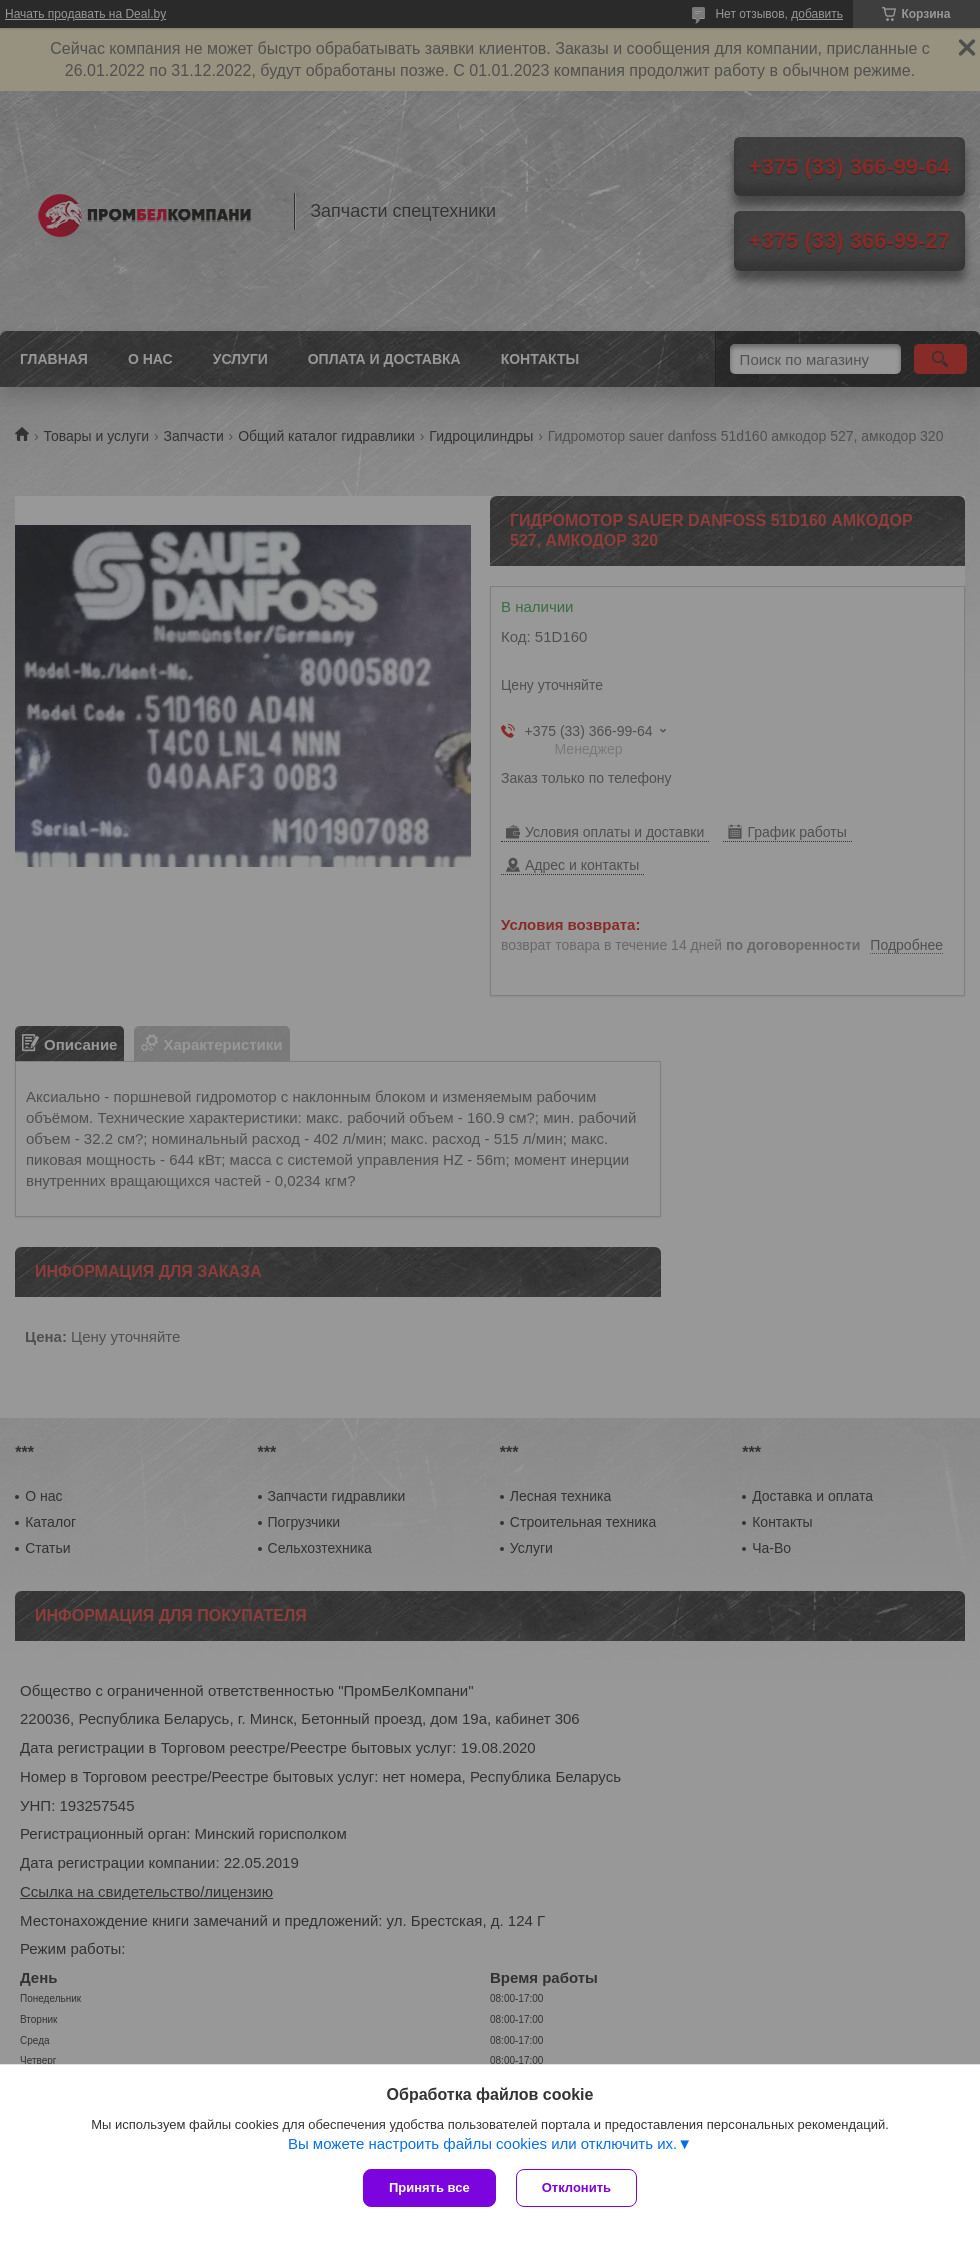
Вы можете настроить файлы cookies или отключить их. (482, 2143)
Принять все (429, 2187)
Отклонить (576, 2187)
